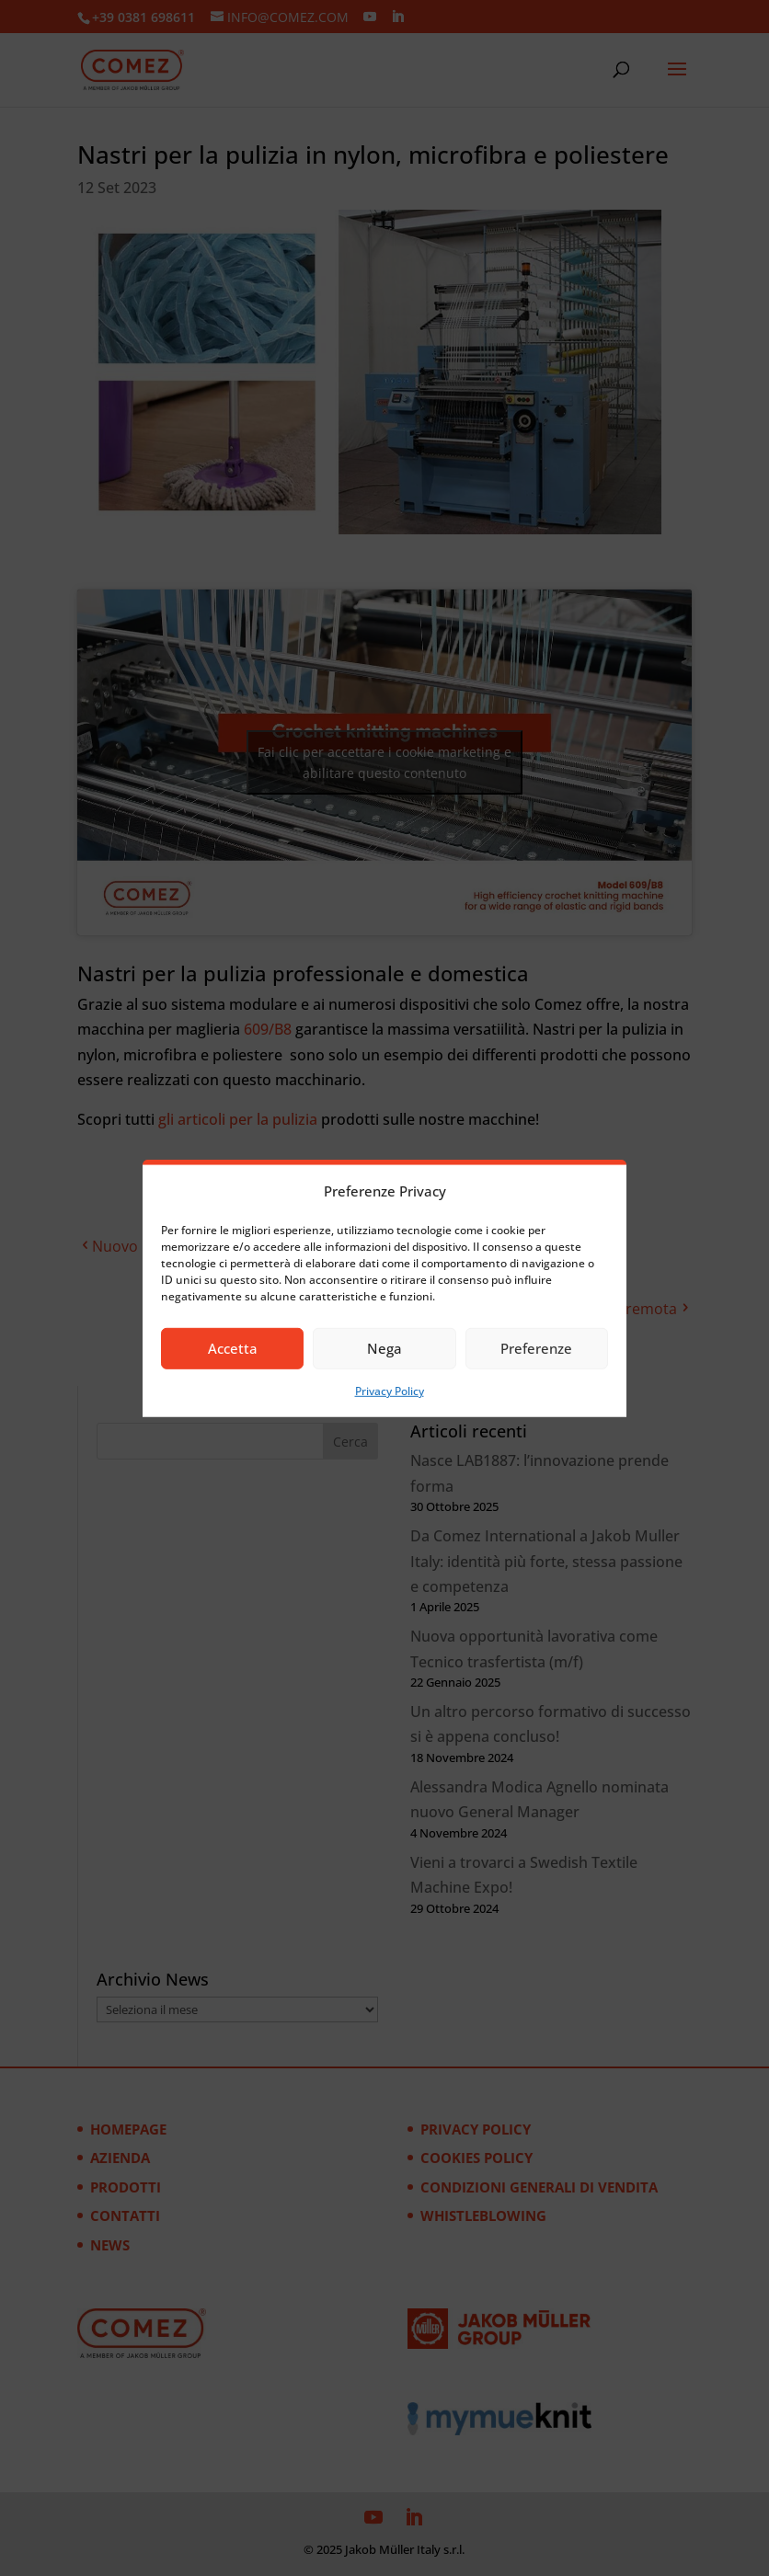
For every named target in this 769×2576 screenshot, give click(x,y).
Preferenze (536, 1348)
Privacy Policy (389, 1391)
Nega (384, 1348)
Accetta (233, 1348)
